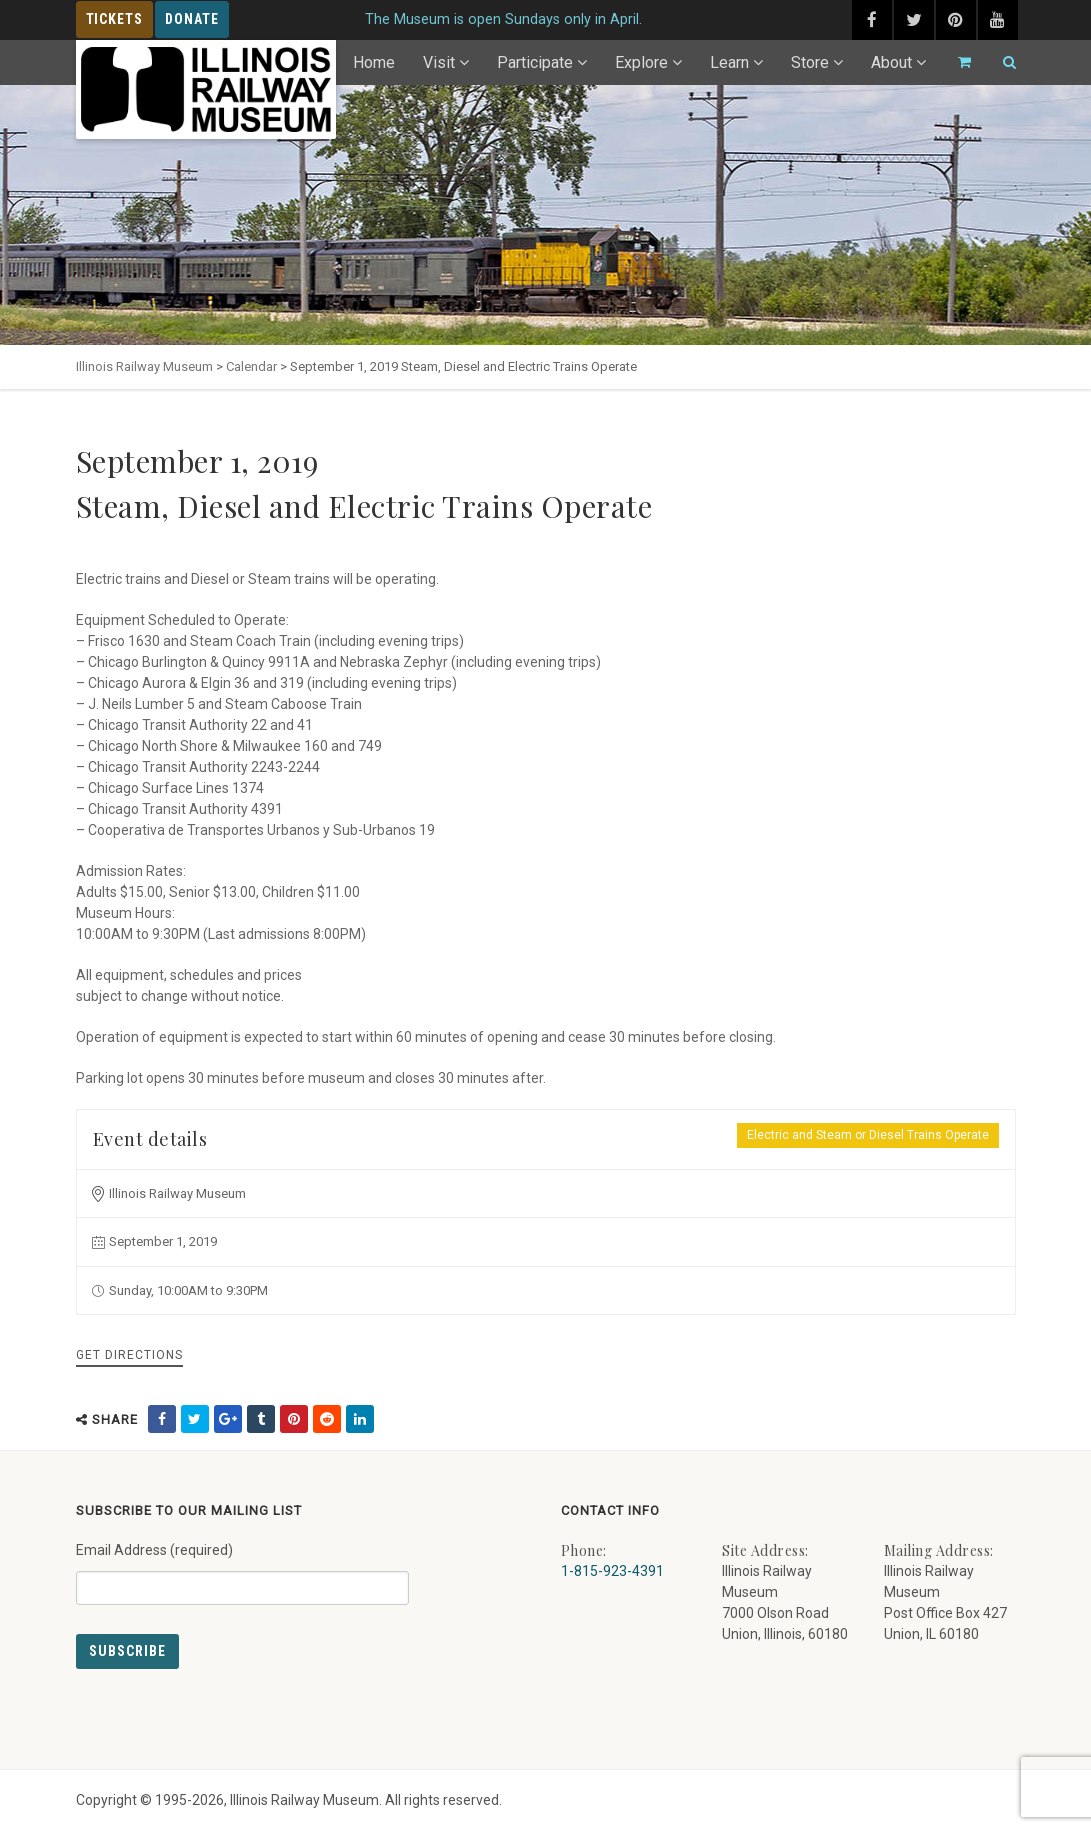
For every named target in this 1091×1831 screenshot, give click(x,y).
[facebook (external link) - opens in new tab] (872, 20)
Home (374, 62)
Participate (535, 62)
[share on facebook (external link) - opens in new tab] (162, 1419)
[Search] (1001, 62)
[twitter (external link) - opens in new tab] (914, 20)
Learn (729, 62)
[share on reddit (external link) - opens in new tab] (327, 1419)
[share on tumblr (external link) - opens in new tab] (261, 1419)
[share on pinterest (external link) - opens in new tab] (294, 1419)
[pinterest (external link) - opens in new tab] (956, 20)
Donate (192, 19)
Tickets (115, 19)
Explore (641, 62)
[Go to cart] (956, 62)
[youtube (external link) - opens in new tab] (998, 20)
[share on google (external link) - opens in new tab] (228, 1419)
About (891, 62)
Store (810, 62)
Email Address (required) (242, 1566)
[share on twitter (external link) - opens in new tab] (195, 1419)
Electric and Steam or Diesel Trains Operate (868, 1135)
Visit (439, 62)
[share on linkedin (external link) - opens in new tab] (360, 1419)
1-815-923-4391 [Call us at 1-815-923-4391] (612, 1571)
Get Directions (129, 1355)
